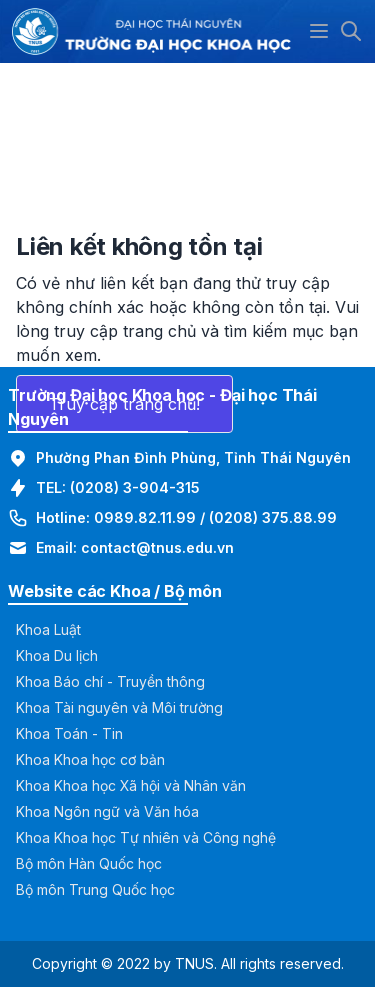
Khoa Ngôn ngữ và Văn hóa (107, 811)
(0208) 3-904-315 (135, 487)
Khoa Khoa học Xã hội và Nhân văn (131, 785)
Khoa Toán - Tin (69, 733)
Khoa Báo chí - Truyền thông (110, 681)
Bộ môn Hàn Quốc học (89, 863)
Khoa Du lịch (57, 655)
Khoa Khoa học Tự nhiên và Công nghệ (146, 837)
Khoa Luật (48, 629)
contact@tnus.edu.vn (157, 547)
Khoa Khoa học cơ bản (90, 759)
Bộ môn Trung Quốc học (95, 889)
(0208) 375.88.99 (273, 517)
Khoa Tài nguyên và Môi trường (119, 707)
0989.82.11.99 (145, 517)
